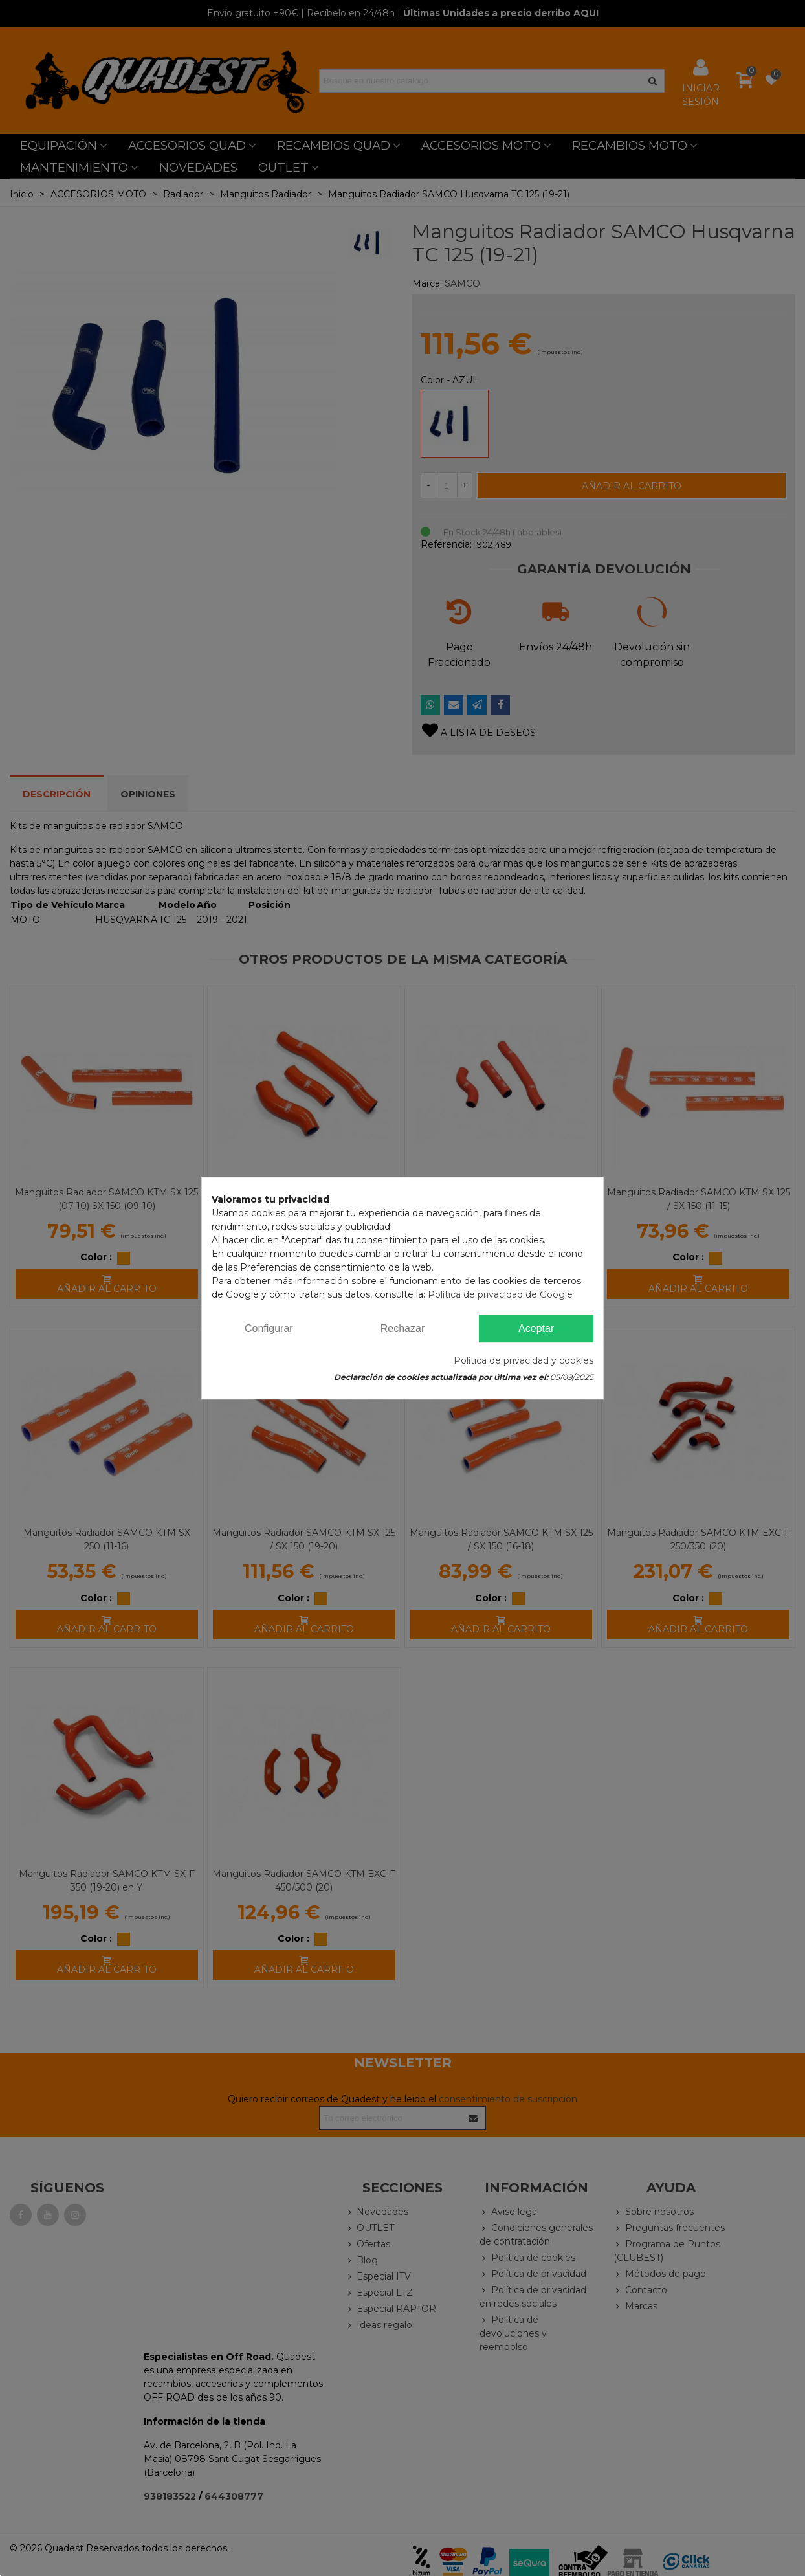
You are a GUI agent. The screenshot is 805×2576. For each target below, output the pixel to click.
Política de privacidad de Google (500, 1294)
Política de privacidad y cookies (523, 1360)
